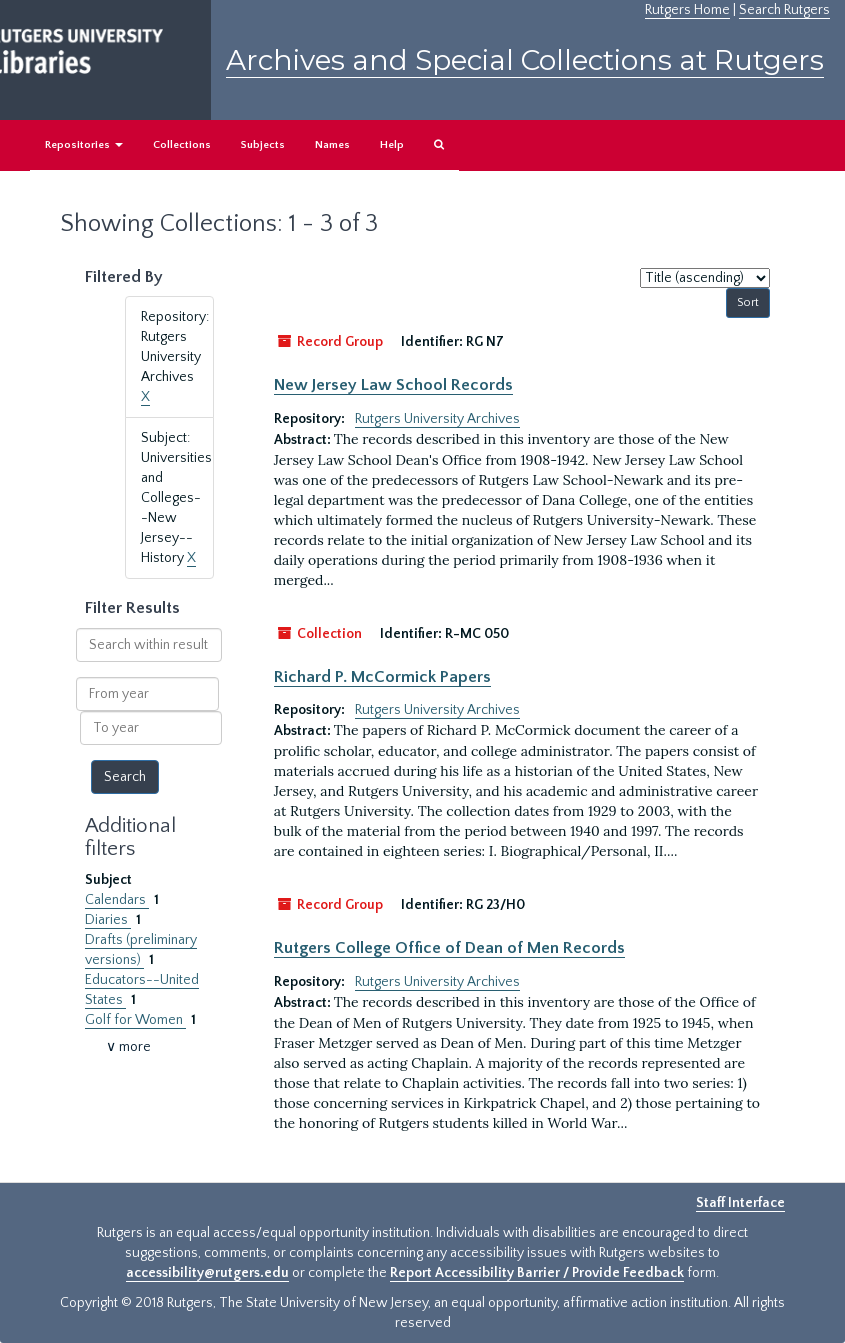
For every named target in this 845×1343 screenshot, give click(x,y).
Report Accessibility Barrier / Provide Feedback (537, 1273)
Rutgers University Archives (437, 419)
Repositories (84, 145)
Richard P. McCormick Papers (382, 677)
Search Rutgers (784, 10)
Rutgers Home (687, 10)
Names (332, 145)
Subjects (263, 145)
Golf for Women (135, 1020)
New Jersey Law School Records (393, 385)
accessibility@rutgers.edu (207, 1273)
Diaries (108, 920)
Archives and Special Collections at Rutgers (525, 60)
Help (392, 145)
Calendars (117, 900)
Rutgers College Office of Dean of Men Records (449, 948)
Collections (182, 145)
